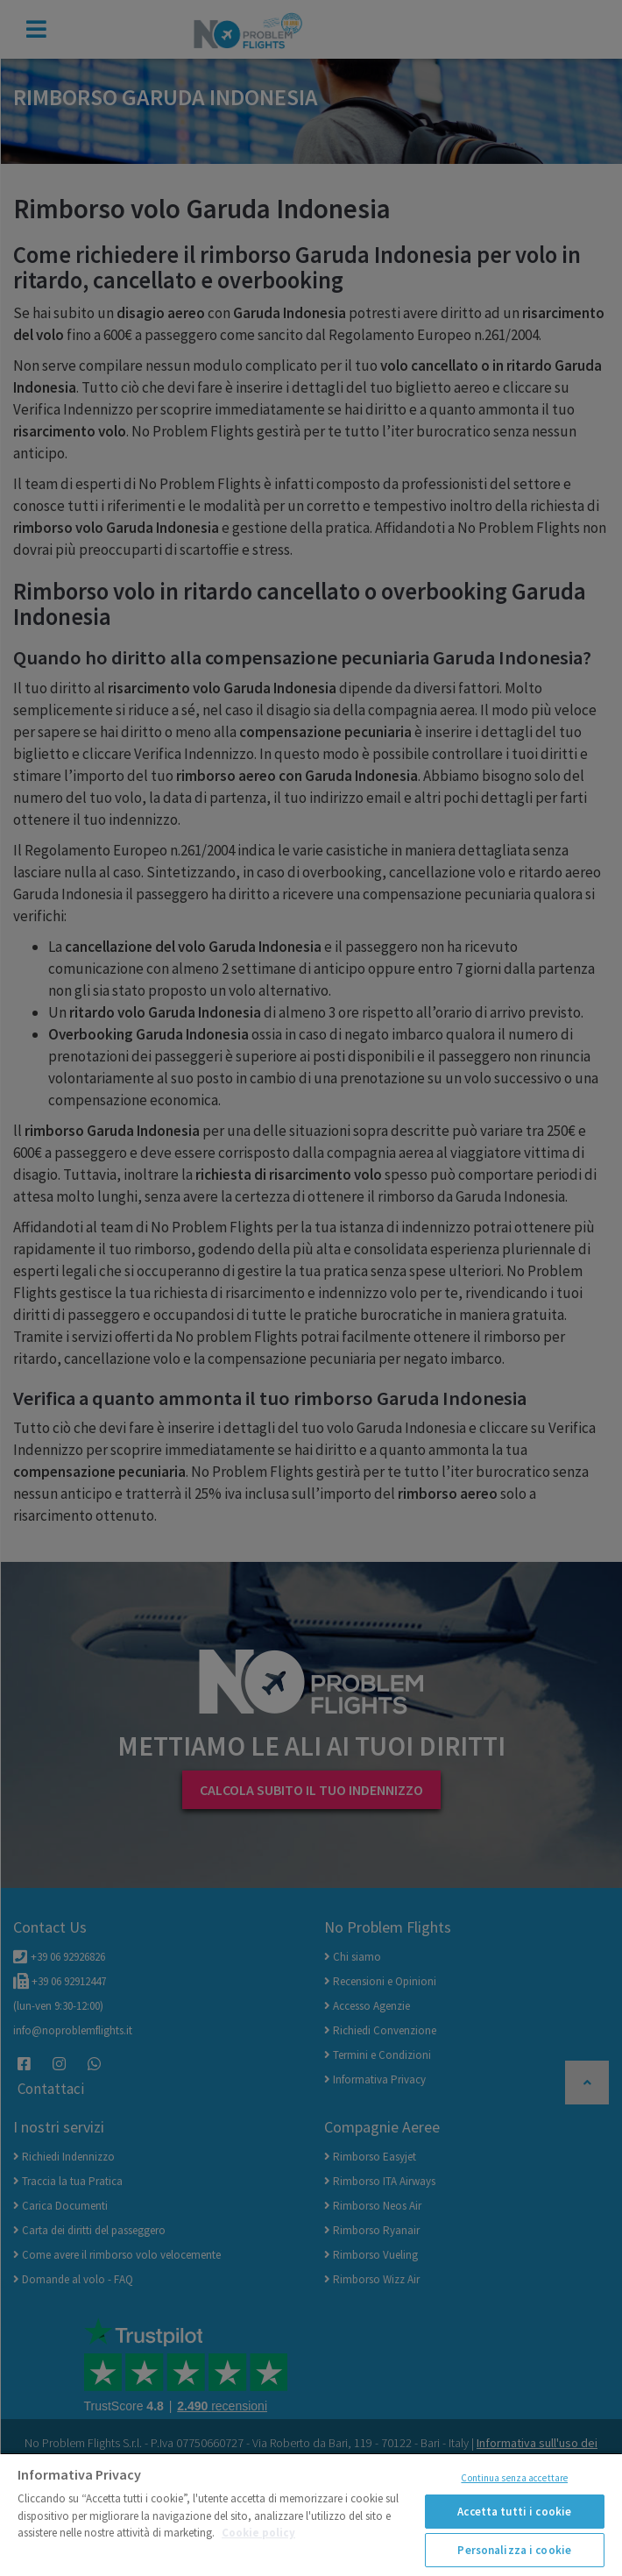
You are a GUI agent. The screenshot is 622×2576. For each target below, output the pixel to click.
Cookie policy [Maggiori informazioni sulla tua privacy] (258, 2532)
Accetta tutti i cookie (514, 2511)
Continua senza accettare (514, 2478)
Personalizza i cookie (514, 2550)
